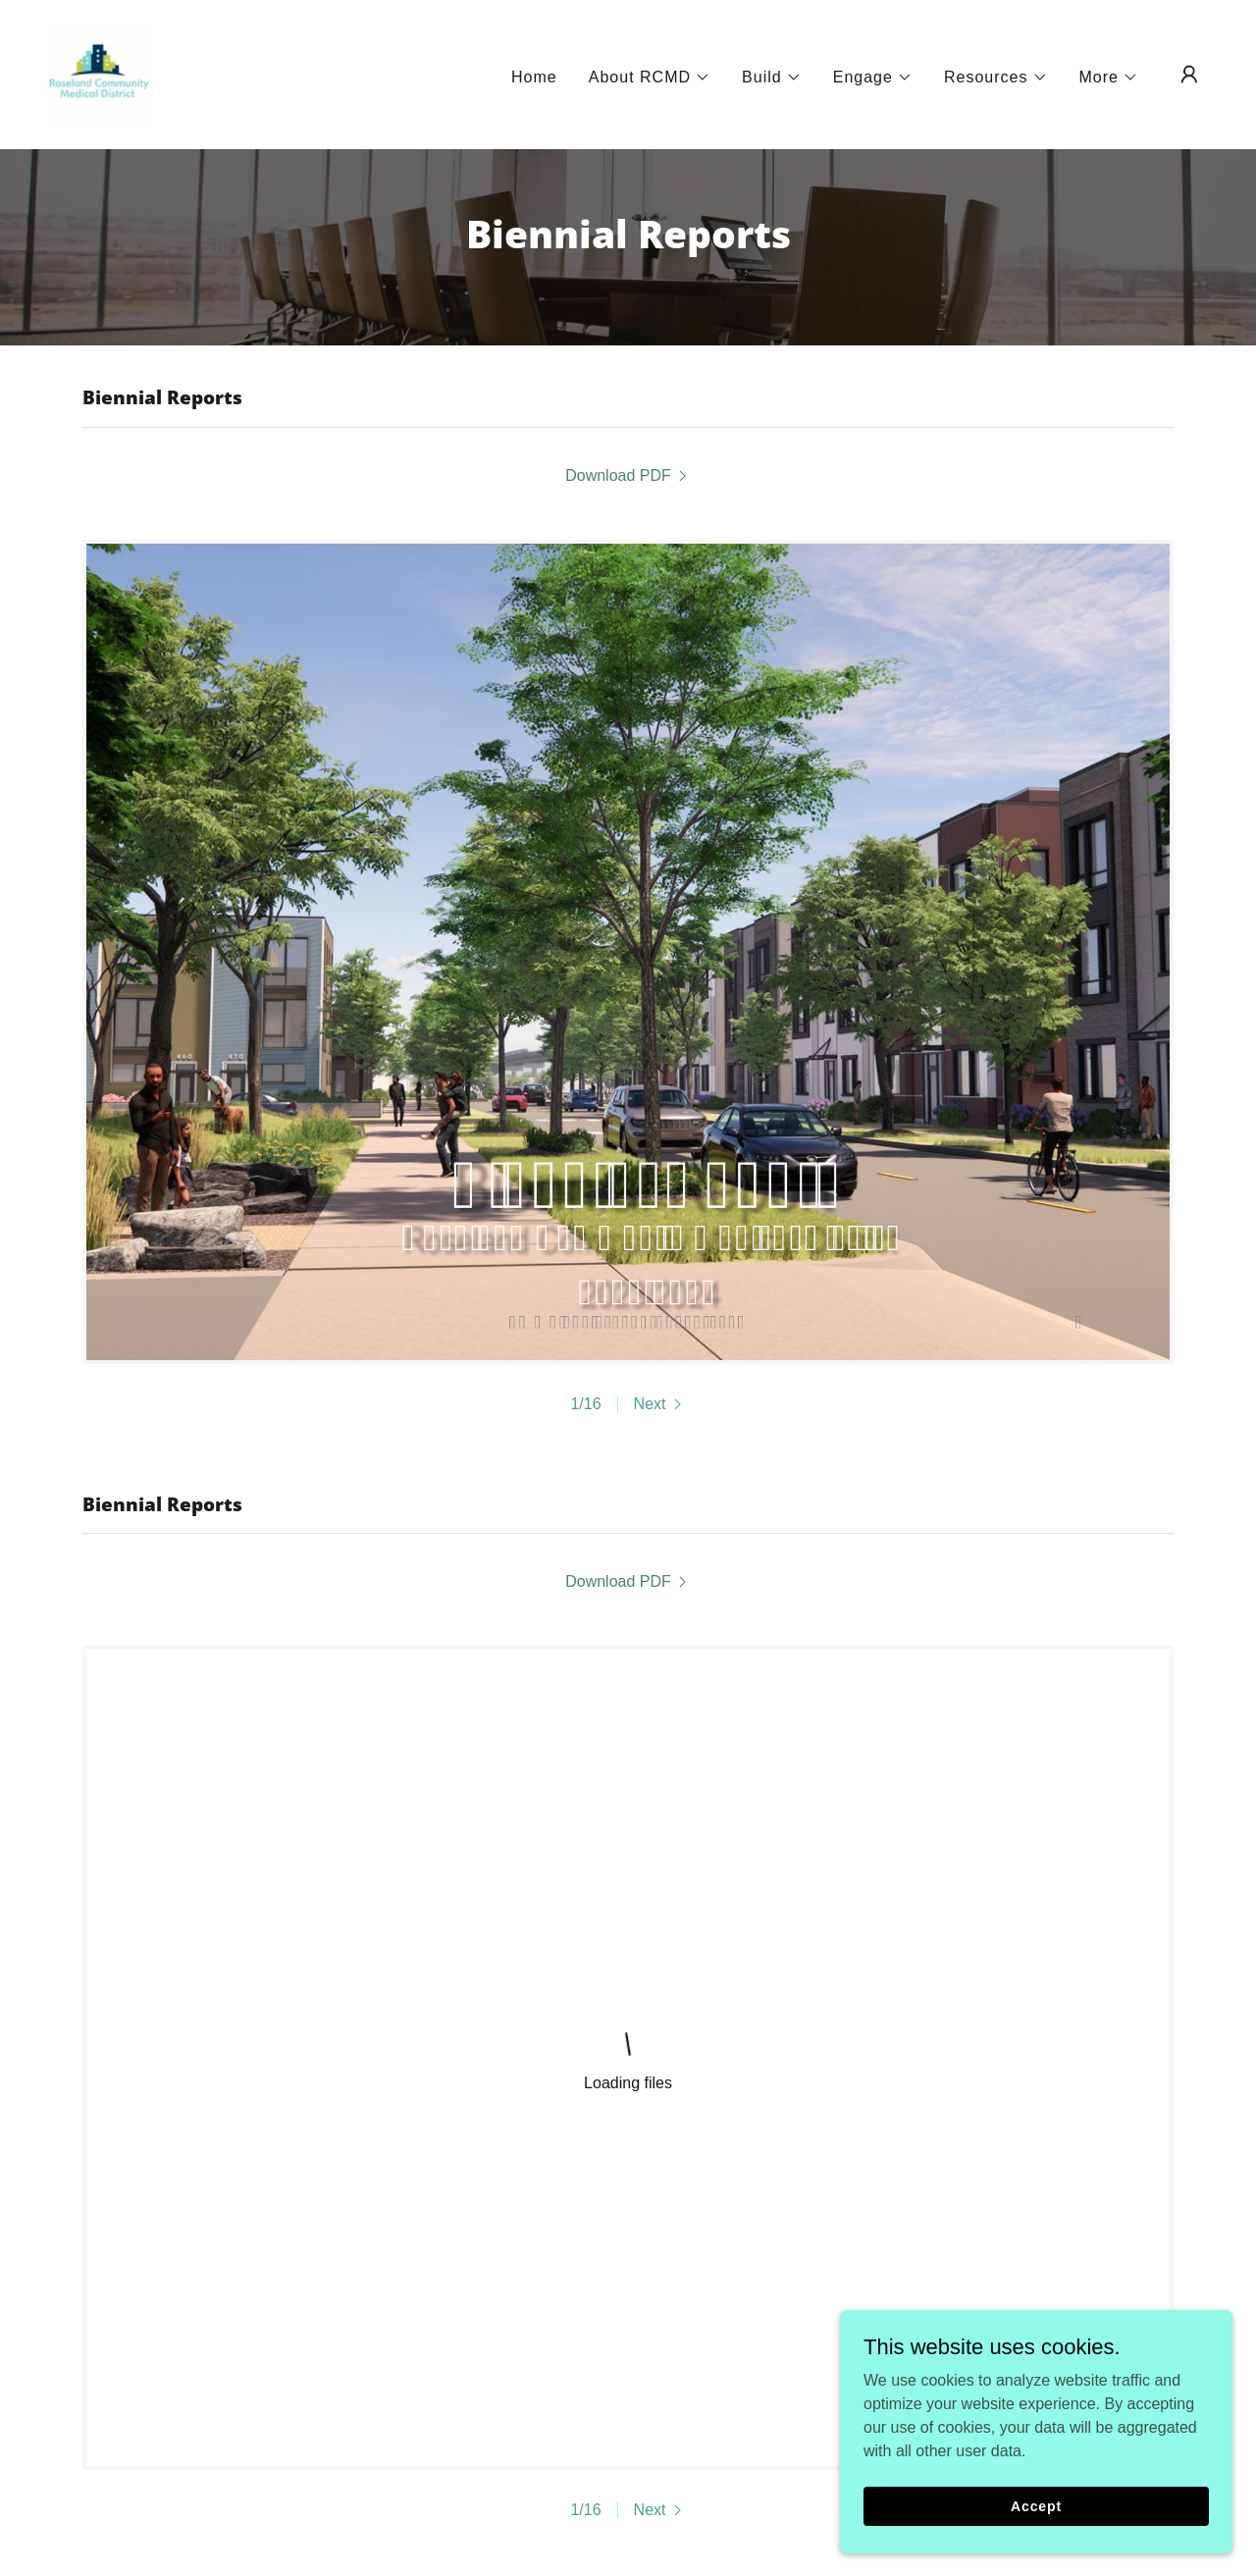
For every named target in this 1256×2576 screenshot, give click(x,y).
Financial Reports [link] (764, 2357)
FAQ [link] (579, 2357)
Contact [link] (516, 2357)
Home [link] (534, 77)
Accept (1036, 2505)
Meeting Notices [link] (242, 2357)
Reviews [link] (645, 2357)
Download (438, 2219)
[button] (649, 77)
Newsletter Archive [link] (396, 2357)
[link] (98, 73)
